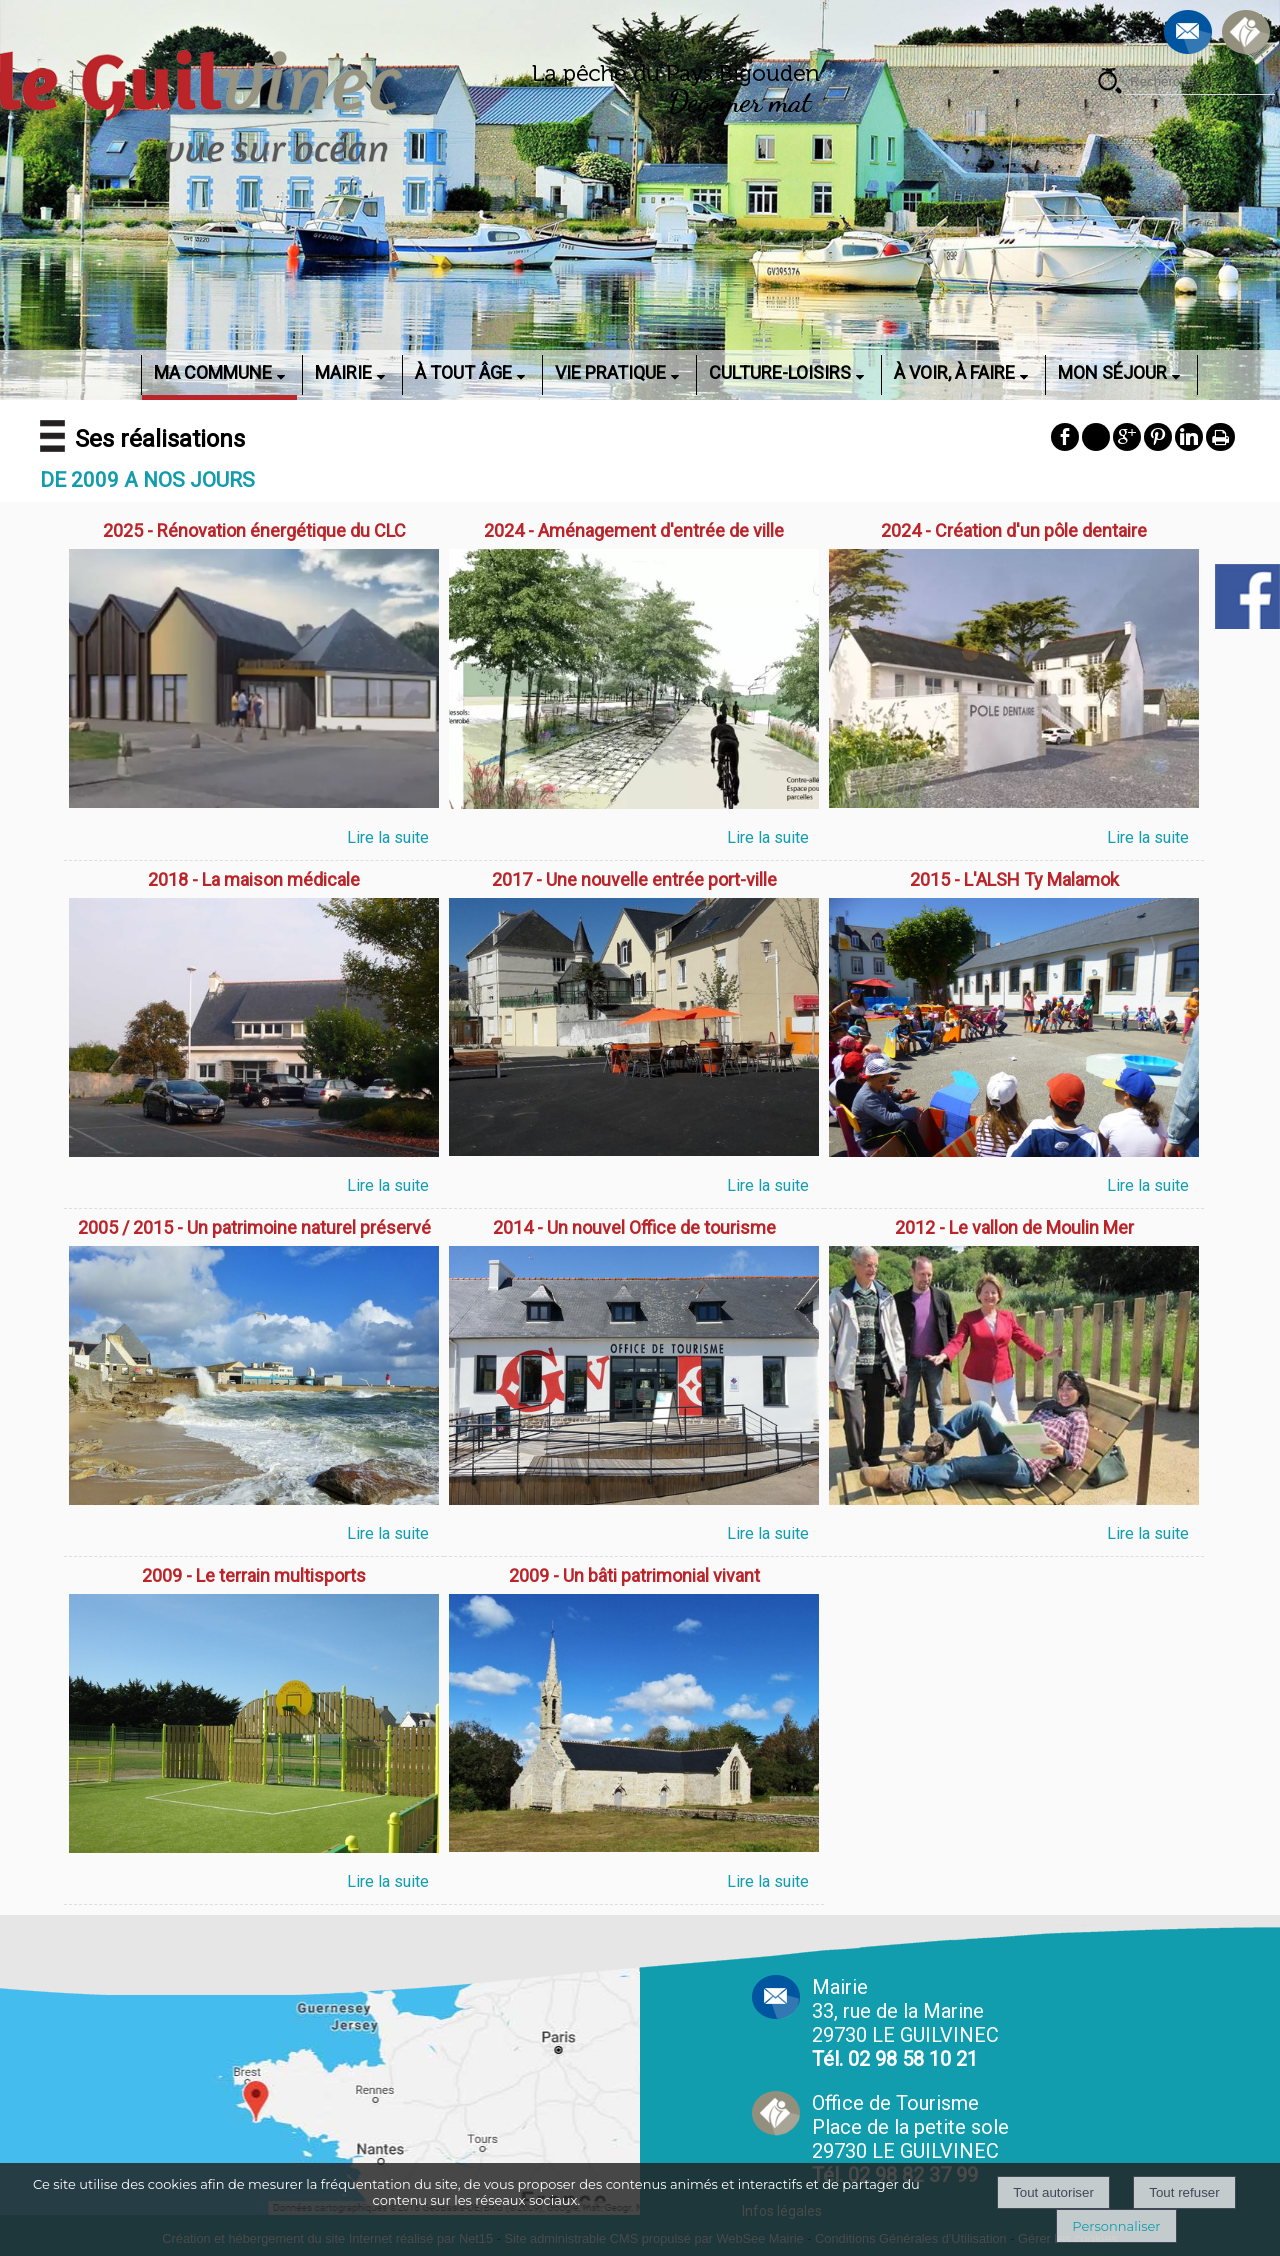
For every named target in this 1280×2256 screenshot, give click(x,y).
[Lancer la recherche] (1110, 84)
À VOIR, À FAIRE (954, 372)
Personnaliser (1116, 2226)
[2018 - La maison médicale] (254, 882)
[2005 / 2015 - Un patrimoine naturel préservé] (254, 1230)
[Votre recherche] (1200, 82)
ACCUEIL (115, 372)
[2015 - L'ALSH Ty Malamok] (1014, 882)
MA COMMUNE (213, 372)
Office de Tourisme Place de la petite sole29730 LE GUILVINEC (910, 2139)
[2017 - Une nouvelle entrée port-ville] (634, 882)
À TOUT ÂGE (463, 372)
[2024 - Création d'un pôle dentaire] (1014, 533)
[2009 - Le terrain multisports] (254, 1578)
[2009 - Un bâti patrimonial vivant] (634, 1578)
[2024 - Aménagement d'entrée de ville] (634, 533)
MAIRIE (343, 372)
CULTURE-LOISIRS (780, 372)
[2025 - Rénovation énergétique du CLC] (254, 533)
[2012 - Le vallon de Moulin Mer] (1014, 1230)
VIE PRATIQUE (610, 372)
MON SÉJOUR (1112, 372)
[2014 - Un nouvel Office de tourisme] (634, 1230)
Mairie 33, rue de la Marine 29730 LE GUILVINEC (905, 2023)
